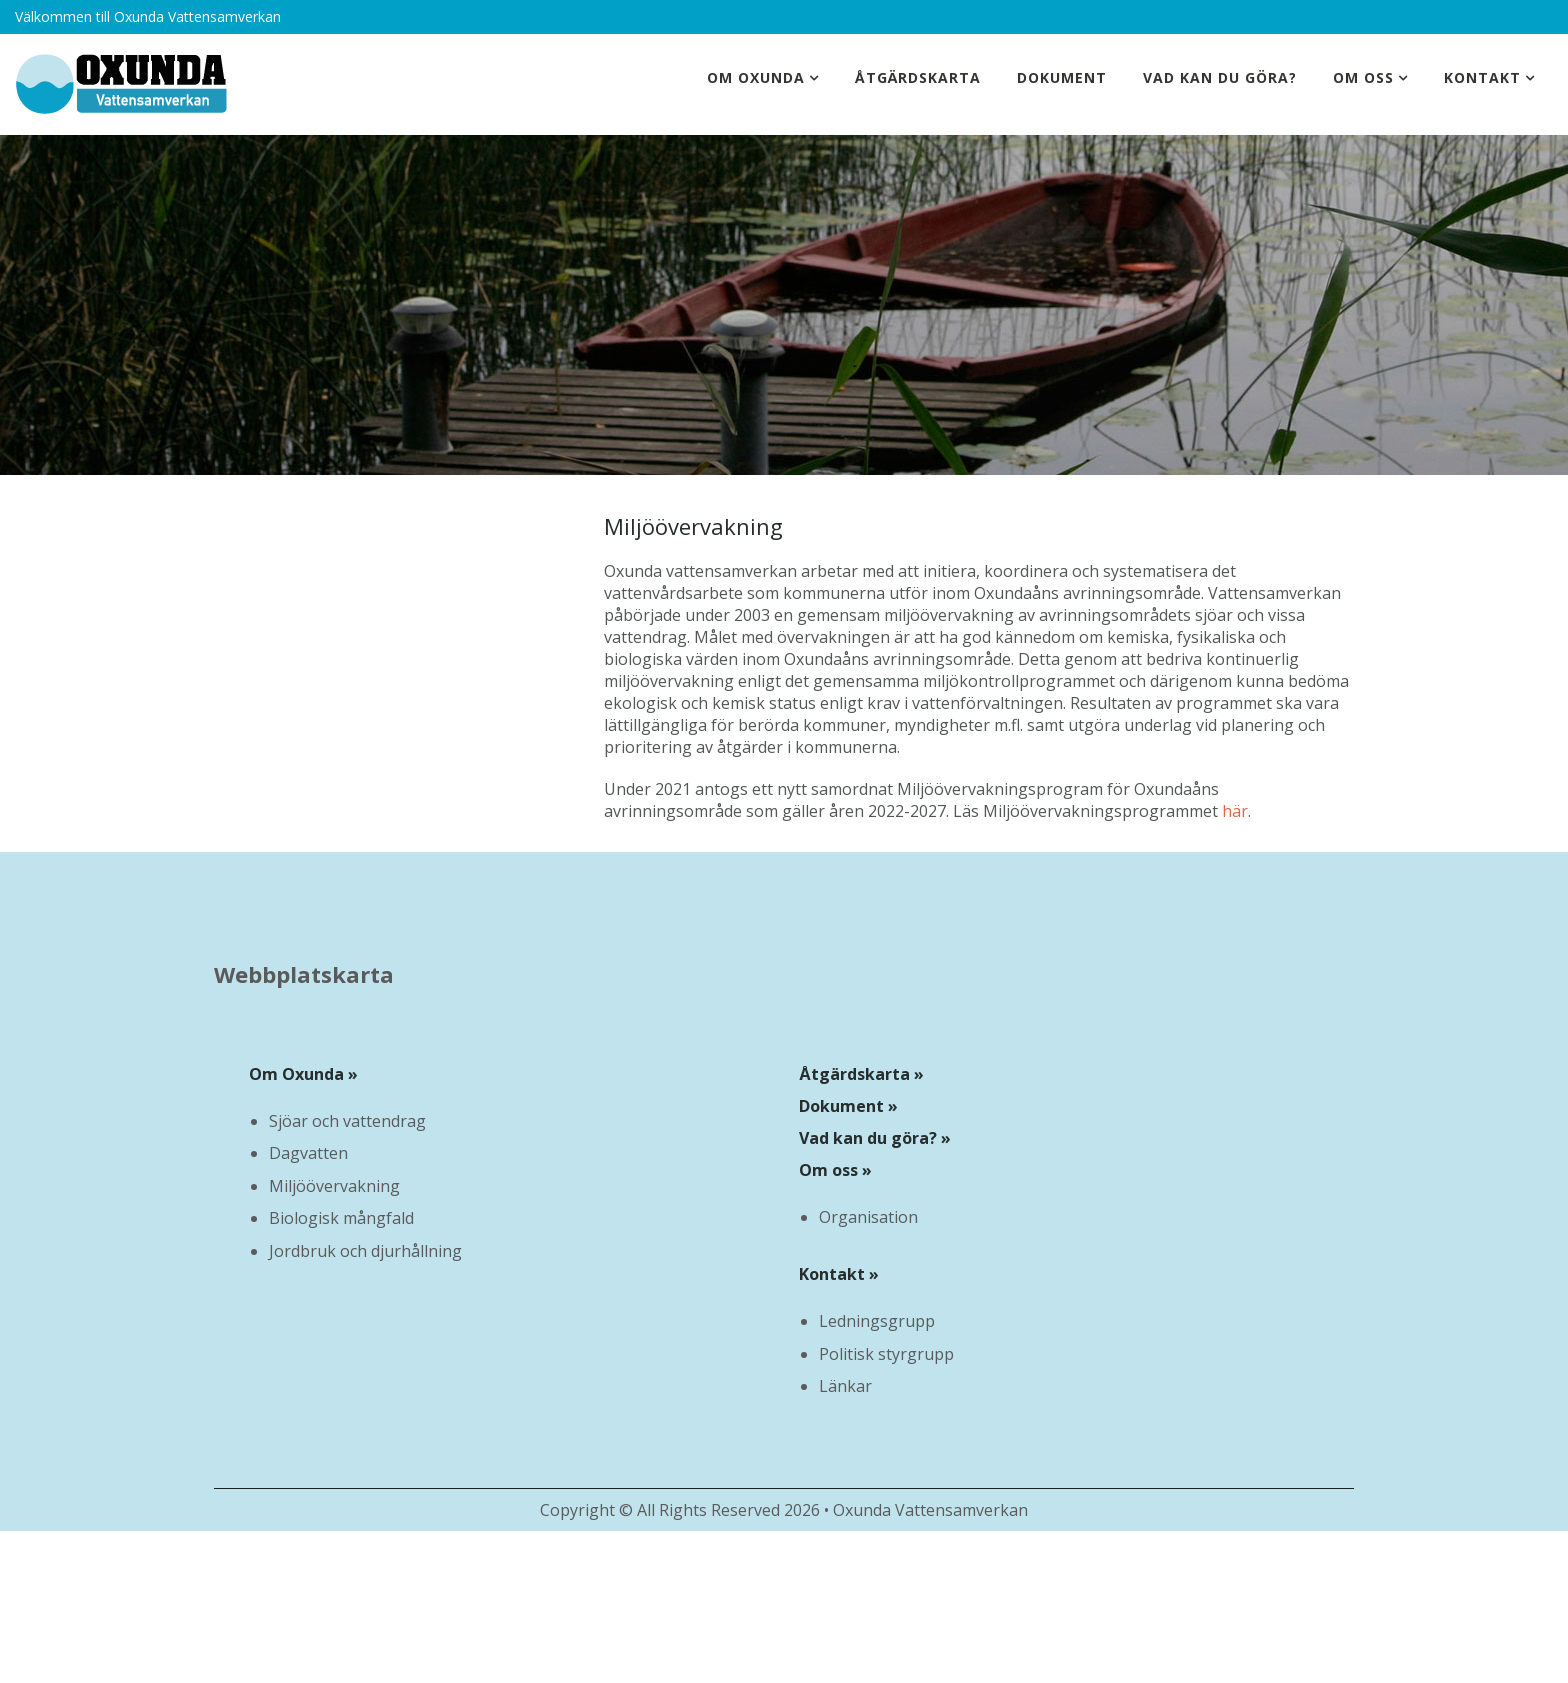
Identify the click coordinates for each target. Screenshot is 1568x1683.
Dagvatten (308, 1153)
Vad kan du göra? (1220, 77)
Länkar (845, 1386)
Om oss (1363, 77)
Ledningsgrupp (877, 1321)
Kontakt (1482, 77)
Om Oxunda (756, 77)
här (1235, 811)
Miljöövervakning (334, 1186)
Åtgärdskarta (918, 77)
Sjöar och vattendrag (347, 1121)
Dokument (1062, 77)
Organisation (868, 1217)
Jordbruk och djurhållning (365, 1251)
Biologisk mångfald (341, 1218)
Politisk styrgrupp (886, 1354)
